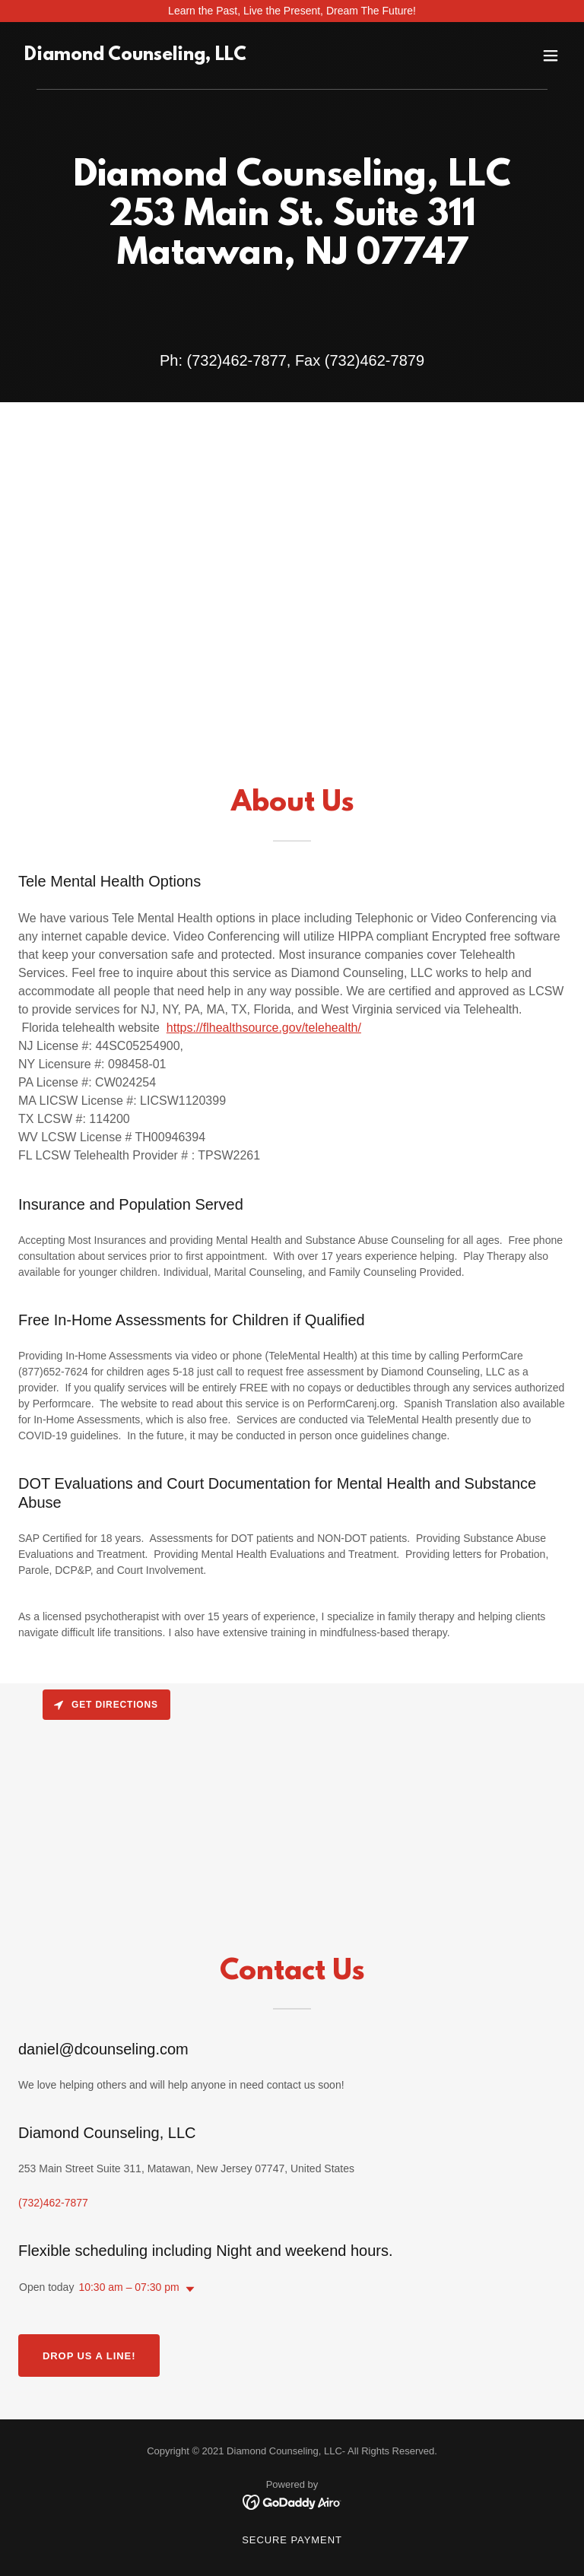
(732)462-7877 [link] (237, 360)
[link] (135, 56)
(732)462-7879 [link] (374, 360)
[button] (550, 55)
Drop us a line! (89, 2356)
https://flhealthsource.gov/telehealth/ (264, 1027)
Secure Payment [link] (292, 2540)
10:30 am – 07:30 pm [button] (128, 2287)
